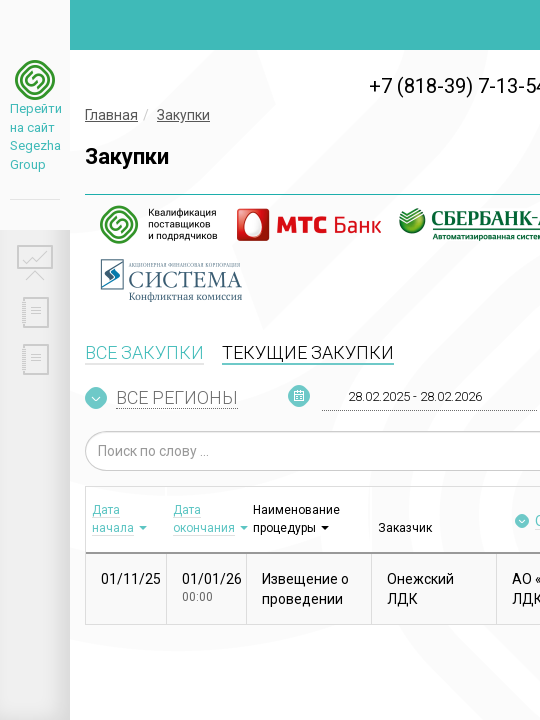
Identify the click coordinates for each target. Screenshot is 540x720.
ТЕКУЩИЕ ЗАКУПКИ (308, 352)
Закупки (183, 115)
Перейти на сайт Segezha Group (35, 136)
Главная (111, 115)
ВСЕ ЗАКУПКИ (144, 352)
